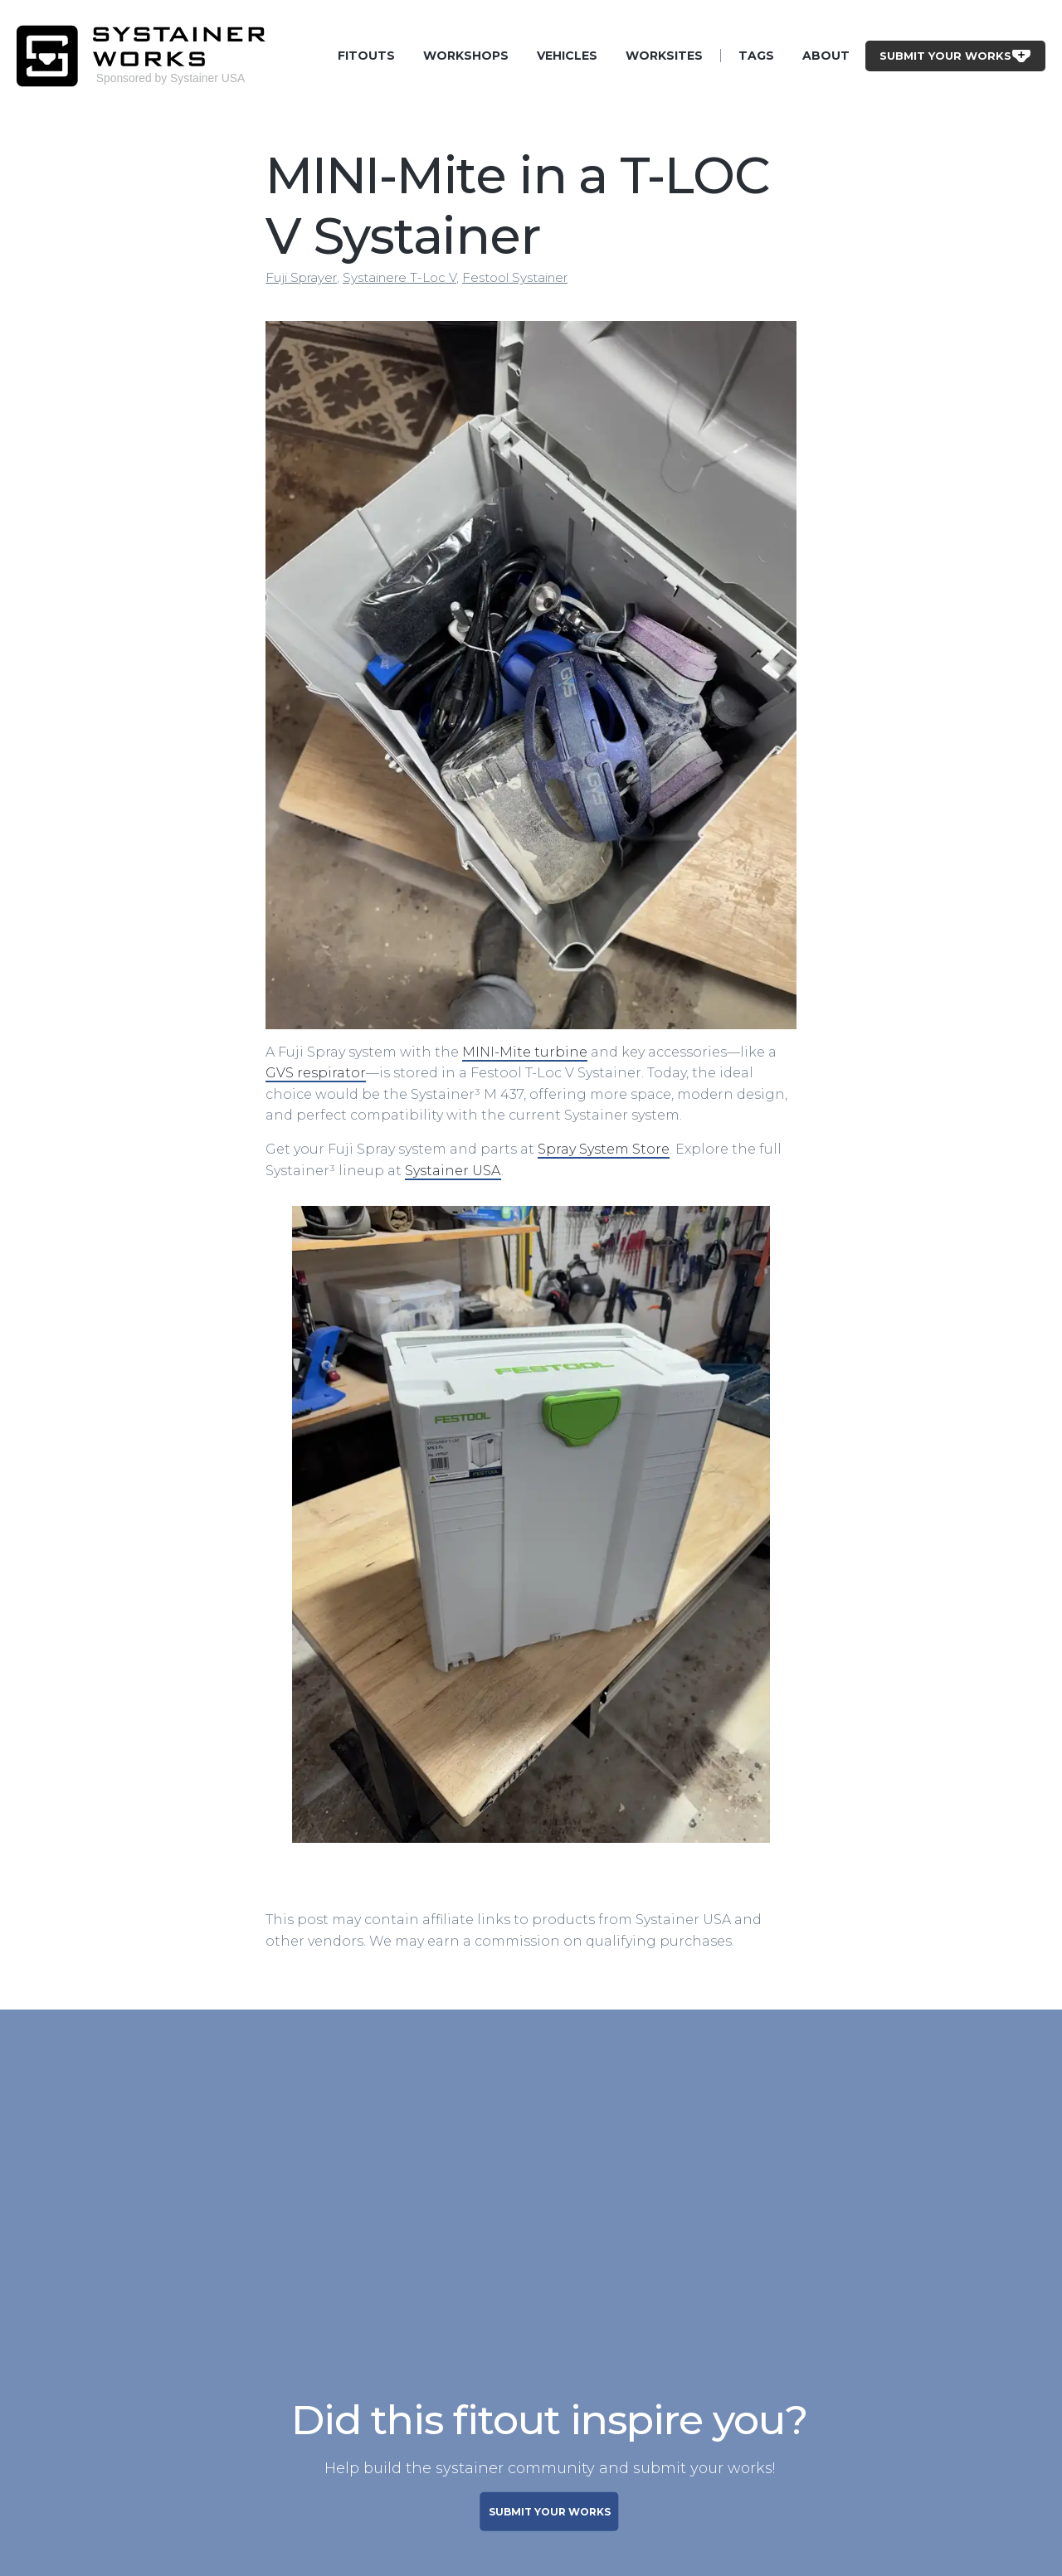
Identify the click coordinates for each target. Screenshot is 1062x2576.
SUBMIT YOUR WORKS (550, 2512)
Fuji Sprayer (301, 277)
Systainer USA (453, 1171)
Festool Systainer (515, 277)
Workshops (466, 55)
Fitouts (366, 55)
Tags (756, 55)
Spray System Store (604, 1149)
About (826, 55)
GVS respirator (316, 1073)
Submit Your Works (955, 55)
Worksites (664, 55)
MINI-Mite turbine (524, 1052)
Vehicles (567, 55)
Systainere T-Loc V (399, 277)
